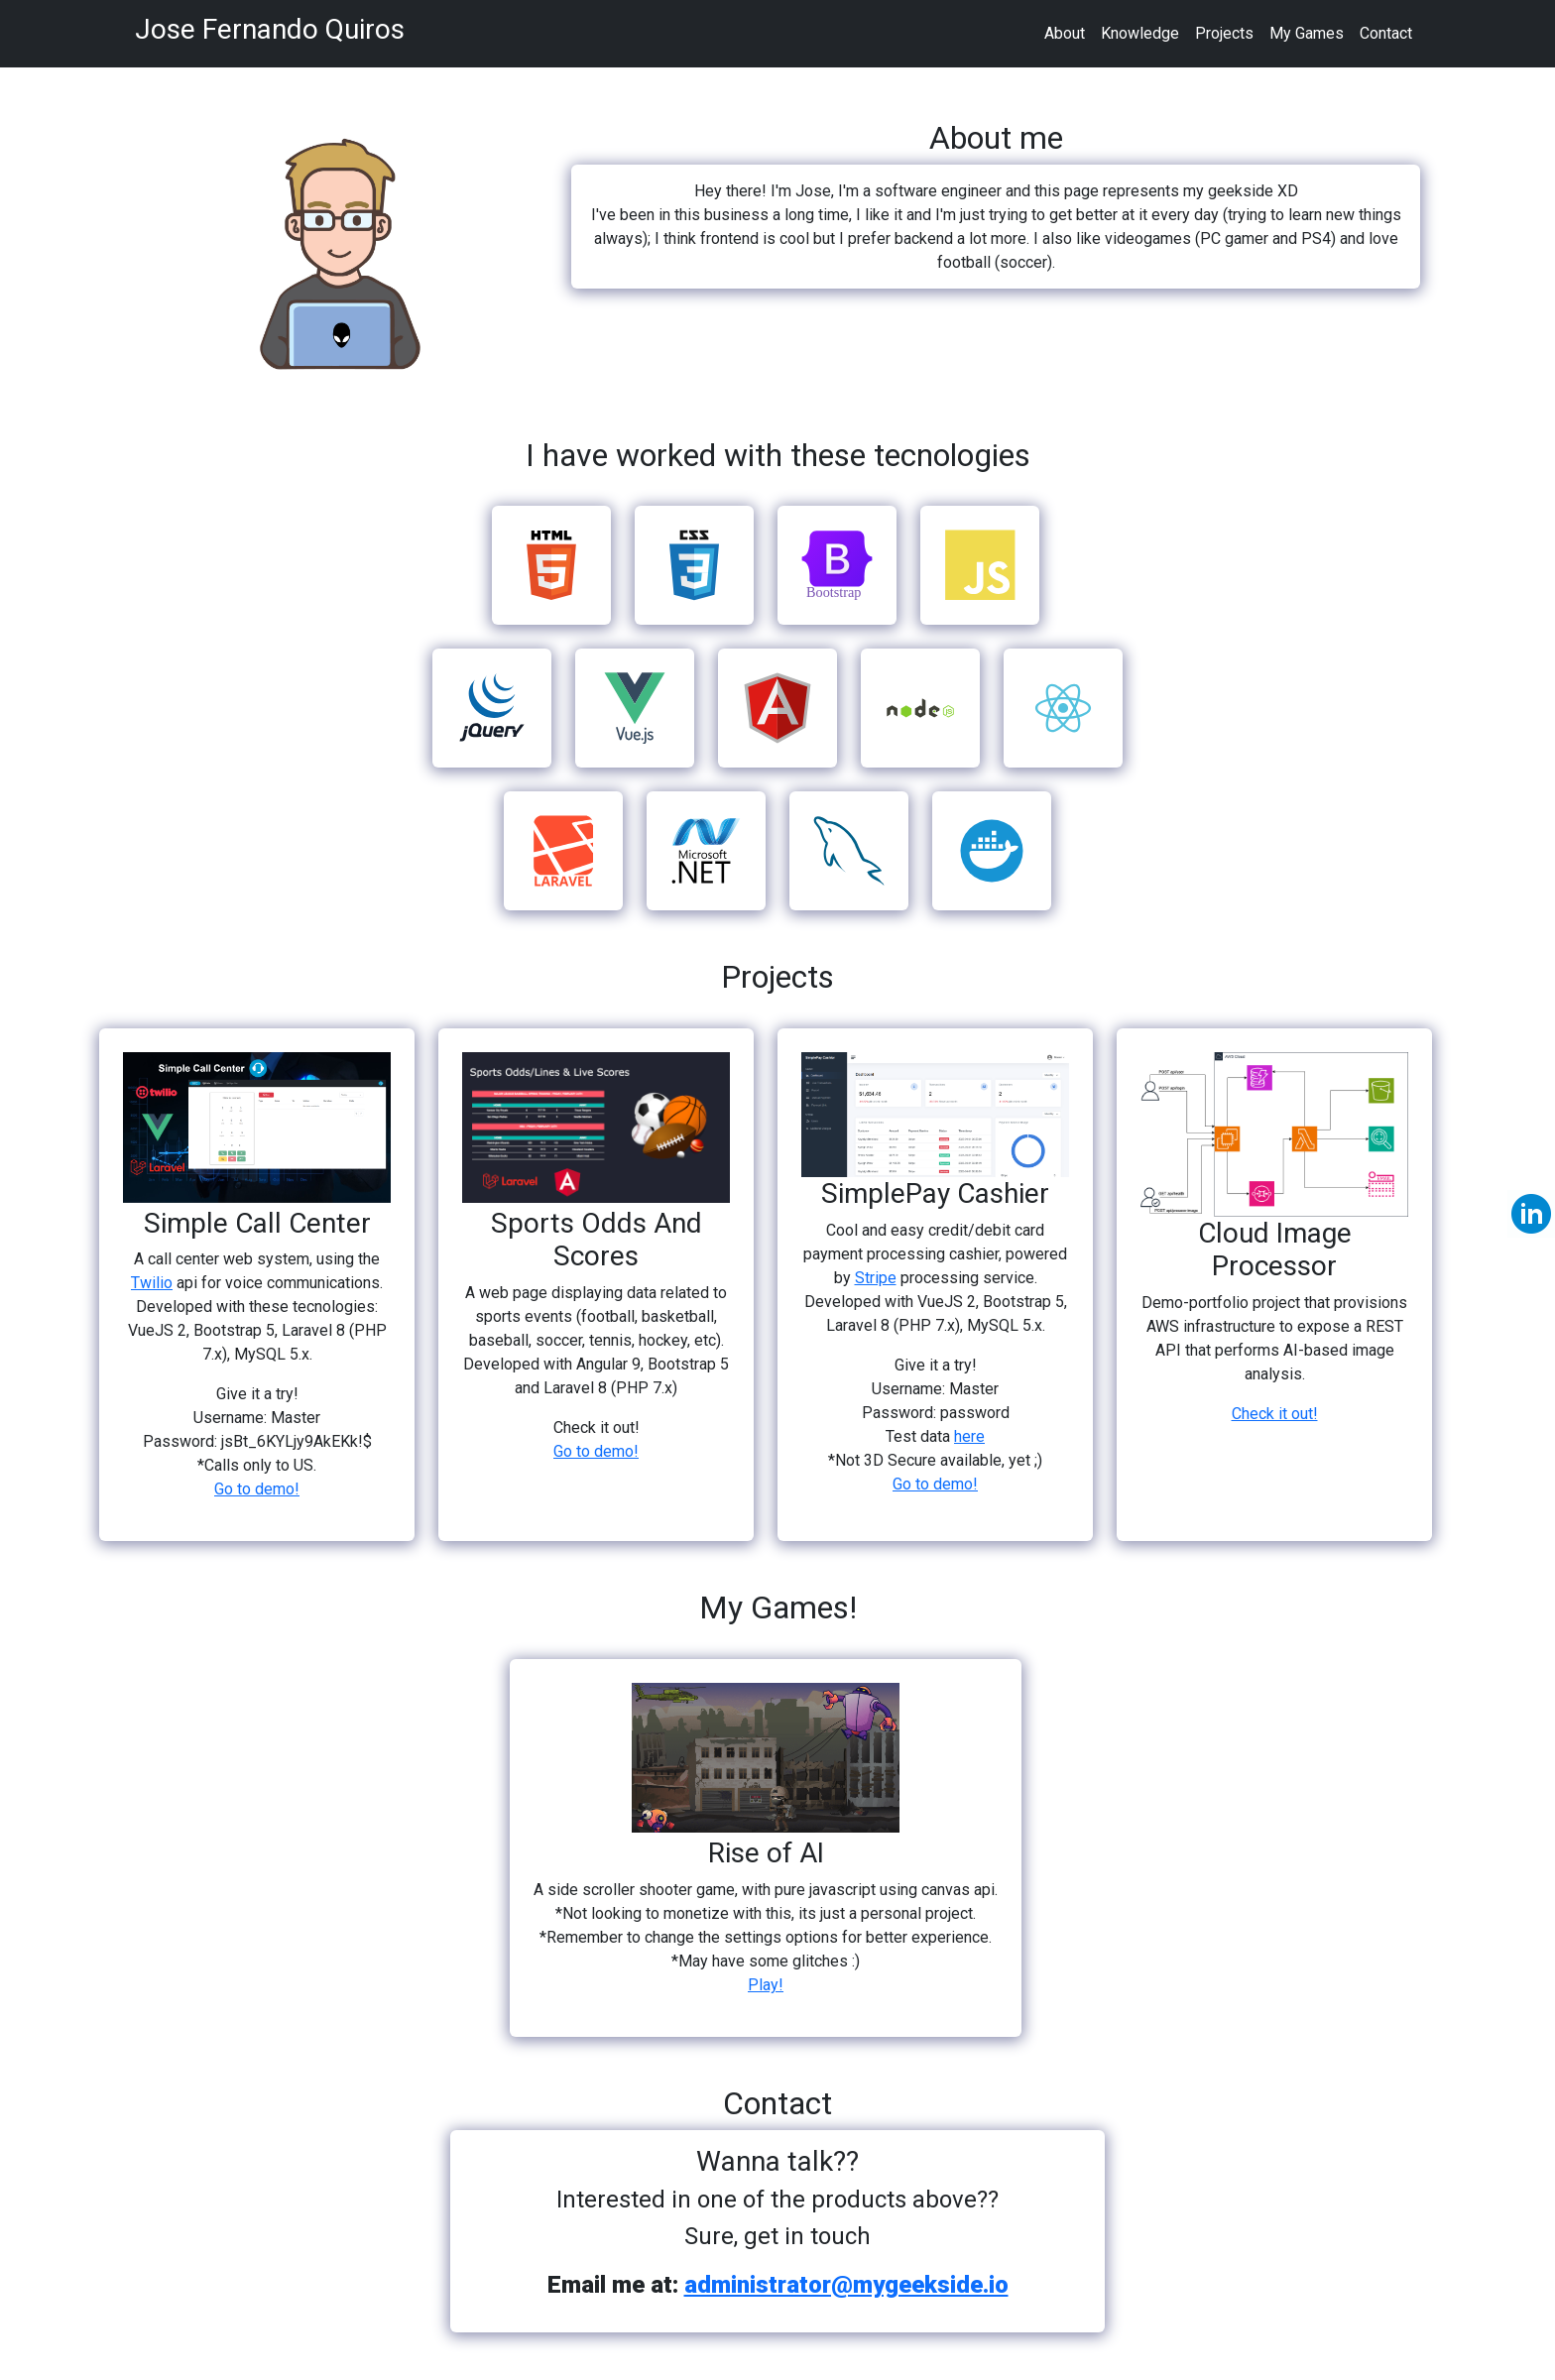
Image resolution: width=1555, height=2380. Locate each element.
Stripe (876, 1277)
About (1064, 33)
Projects (1224, 33)
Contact (1386, 33)
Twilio (152, 1282)
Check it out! (1275, 1413)
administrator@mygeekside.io (846, 2285)
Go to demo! (256, 1489)
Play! (765, 1984)
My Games (1306, 33)
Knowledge (1140, 33)
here (969, 1436)
